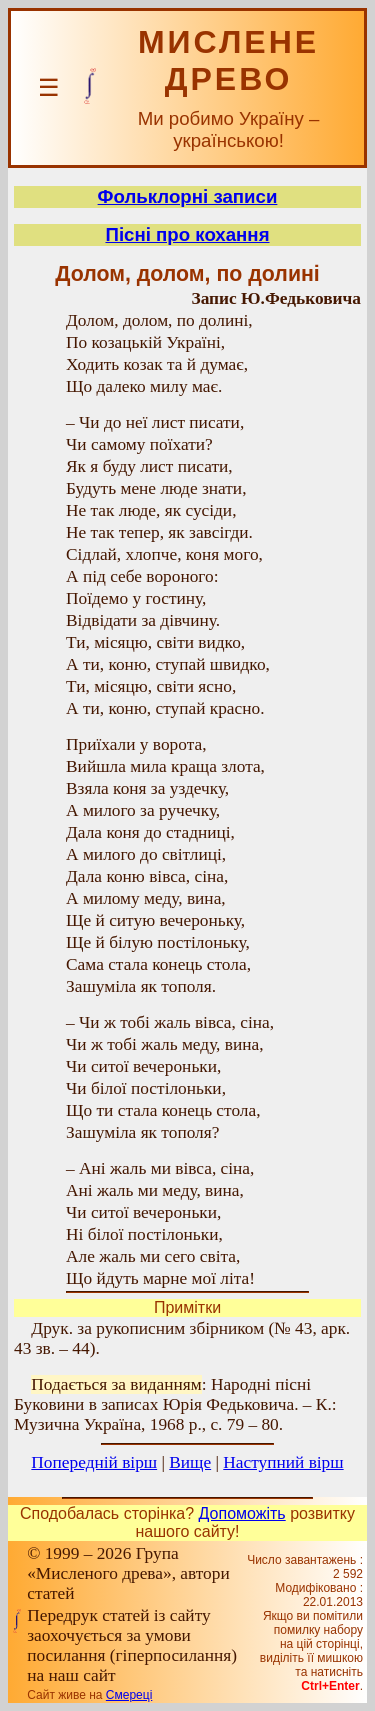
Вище (190, 1462)
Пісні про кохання (187, 234)
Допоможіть (242, 1513)
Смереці (129, 1695)
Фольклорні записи (188, 196)
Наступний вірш (283, 1462)
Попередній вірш (94, 1462)
